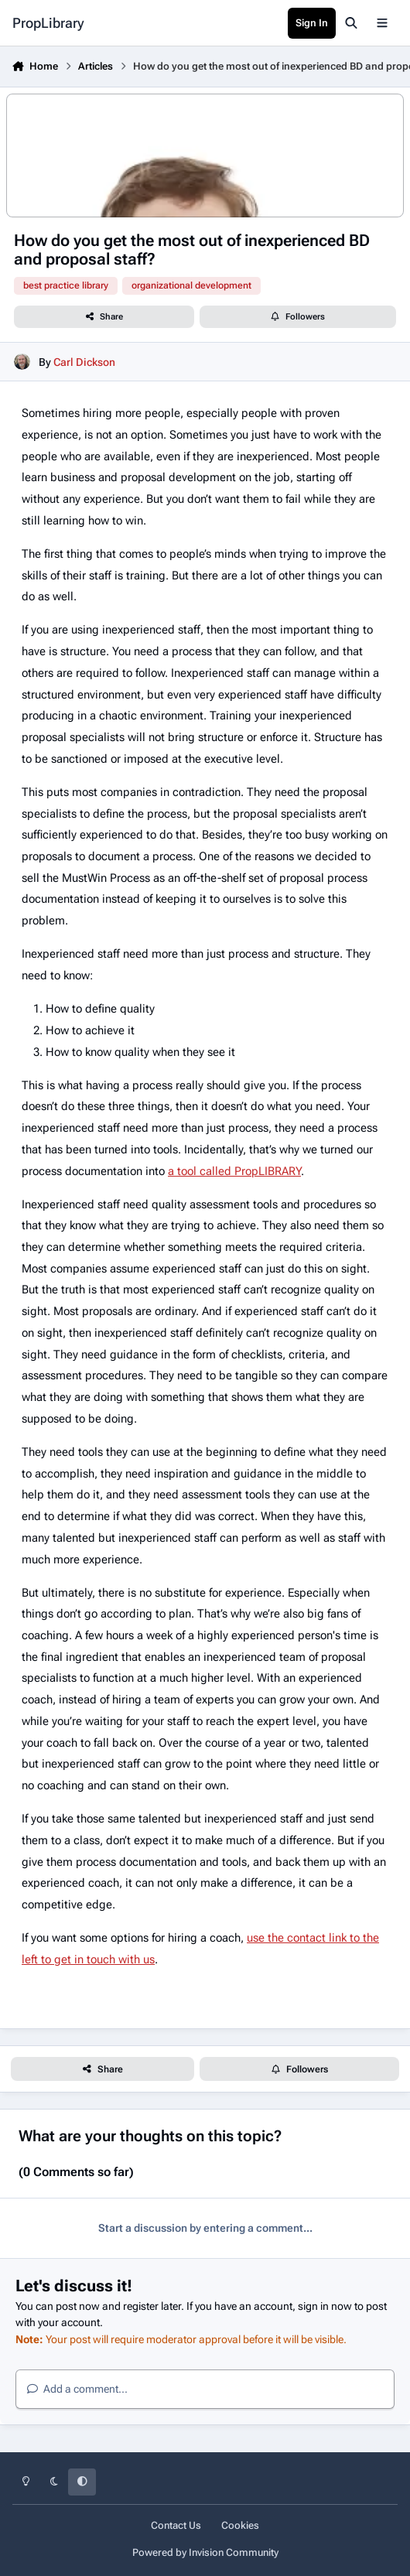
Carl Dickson (84, 362)
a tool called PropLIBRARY (234, 1171)
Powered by (205, 2552)
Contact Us (176, 2525)
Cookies (240, 2525)
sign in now (325, 2306)
